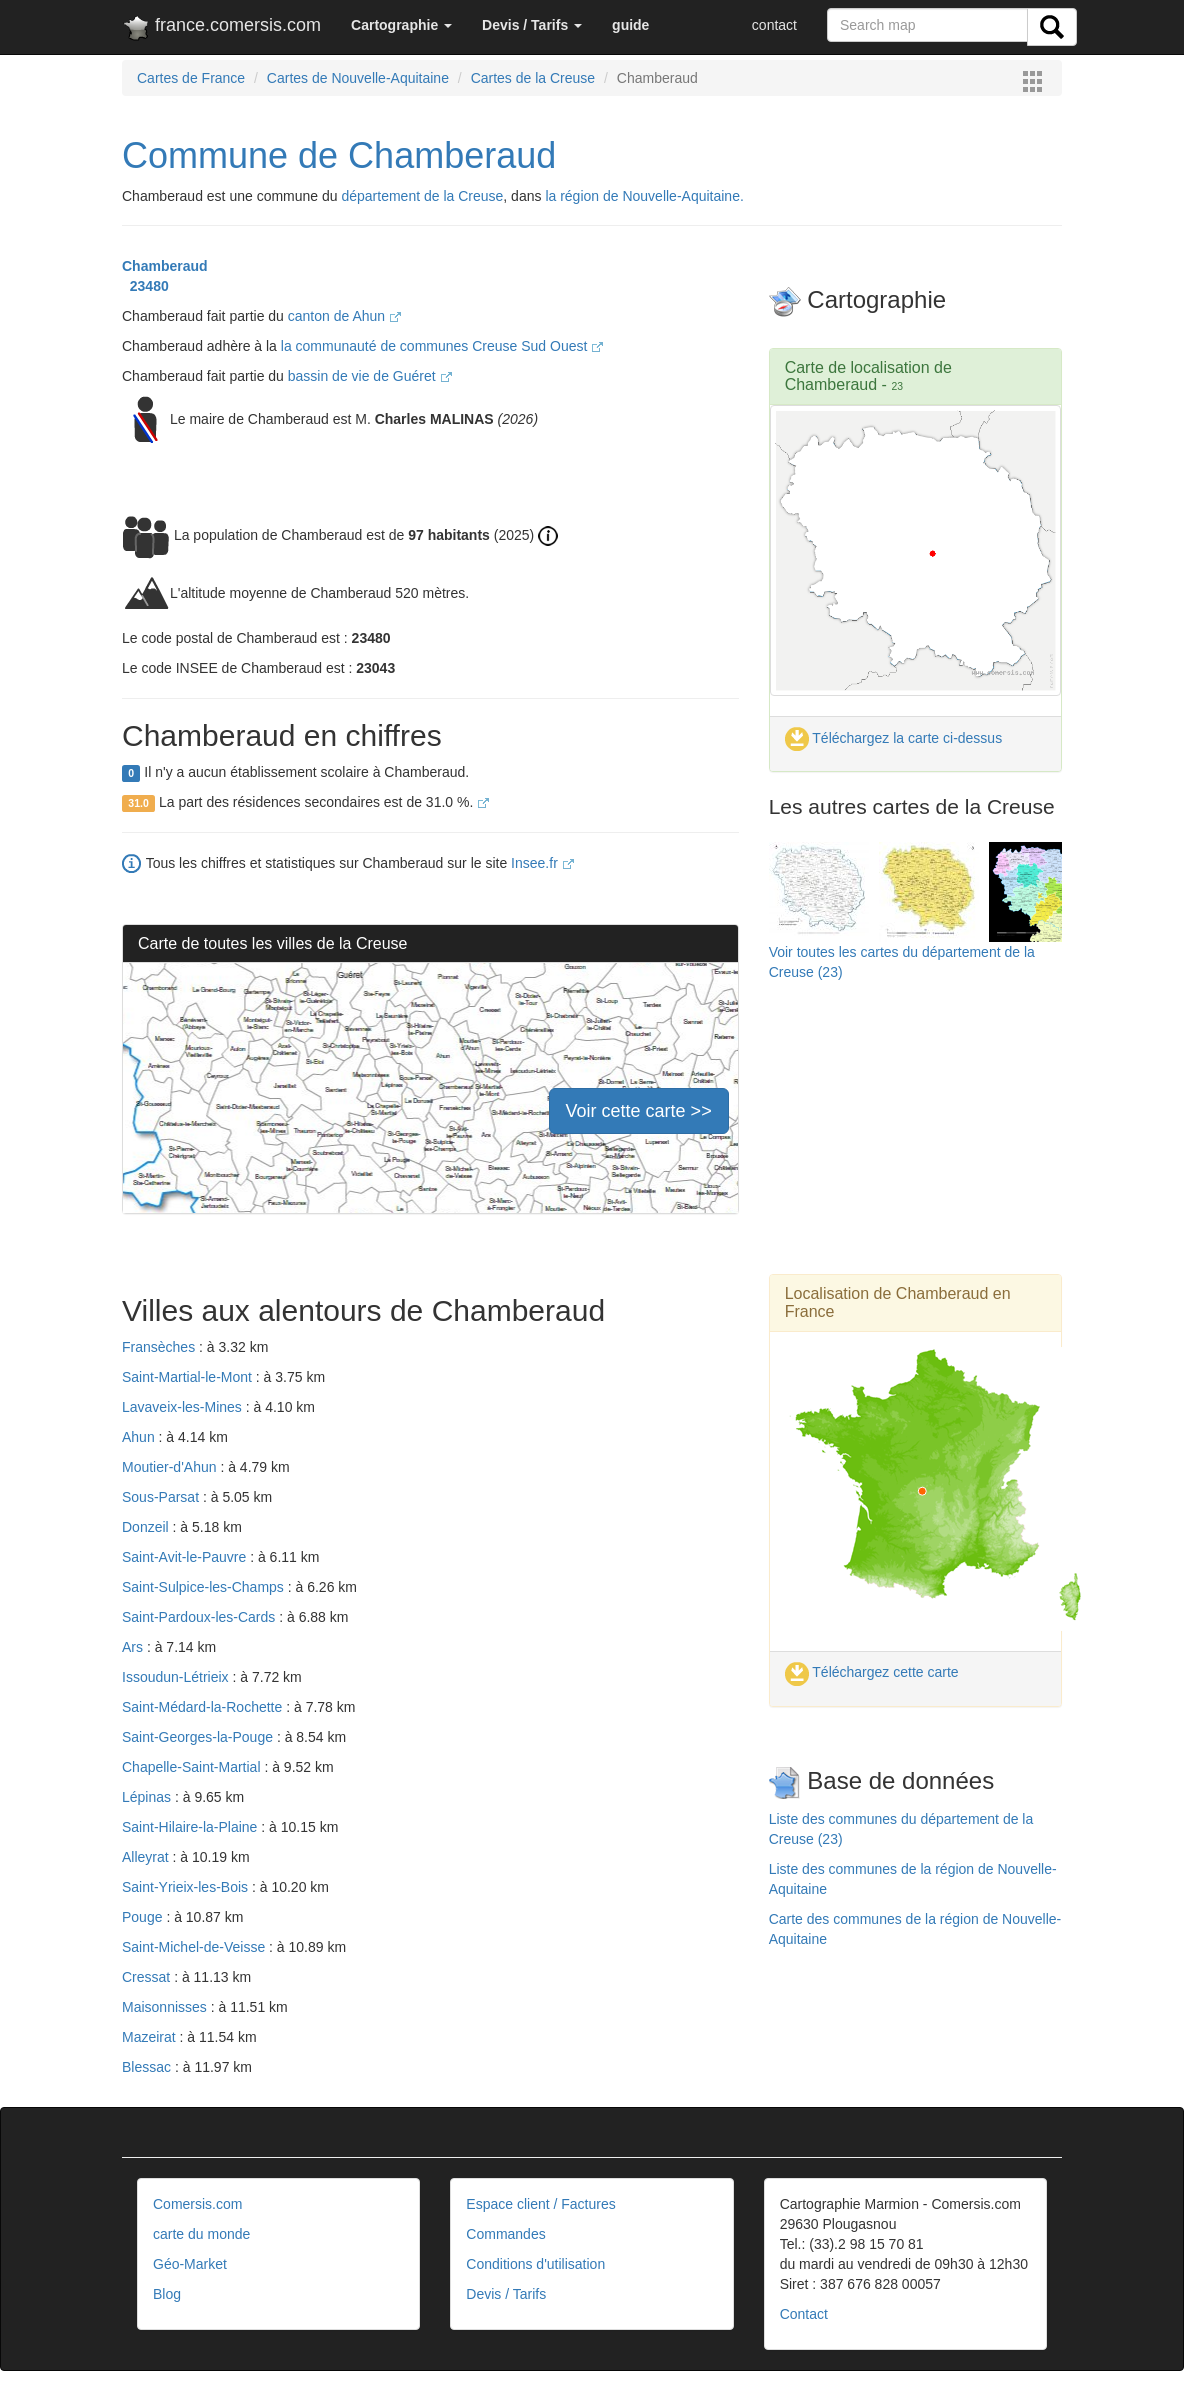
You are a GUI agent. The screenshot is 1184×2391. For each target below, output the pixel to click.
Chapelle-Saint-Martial (193, 1767)
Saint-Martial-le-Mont (189, 1377)
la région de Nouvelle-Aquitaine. (644, 196)
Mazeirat (151, 2037)
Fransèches (160, 1347)
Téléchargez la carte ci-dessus (894, 738)
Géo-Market (190, 2264)
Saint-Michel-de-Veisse (195, 1947)
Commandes (505, 2234)
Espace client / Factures (540, 2204)
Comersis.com (197, 2204)
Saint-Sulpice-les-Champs (205, 1587)
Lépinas (148, 1797)
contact (774, 25)
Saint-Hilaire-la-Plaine (191, 1827)
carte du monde (201, 2234)
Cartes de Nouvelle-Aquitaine (358, 78)
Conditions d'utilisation (535, 2264)
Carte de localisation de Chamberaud (868, 376)
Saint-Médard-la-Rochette (204, 1707)
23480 (145, 286)
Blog (167, 2294)
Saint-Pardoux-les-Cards (200, 1617)
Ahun (140, 1437)
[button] (401, 25)
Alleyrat (147, 1857)
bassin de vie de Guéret (370, 376)
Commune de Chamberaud (339, 155)
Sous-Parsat (162, 1497)
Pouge (144, 1917)
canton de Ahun (344, 316)
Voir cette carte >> (639, 1111)
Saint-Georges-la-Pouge (199, 1737)
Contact (804, 2314)
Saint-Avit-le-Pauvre (186, 1557)
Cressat (148, 1977)
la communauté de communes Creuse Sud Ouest (442, 346)
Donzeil (147, 1527)
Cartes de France (191, 78)
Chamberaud (165, 266)
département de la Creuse (422, 196)
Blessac (148, 2067)
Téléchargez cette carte (872, 1672)
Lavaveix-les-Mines (184, 1407)
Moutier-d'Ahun (171, 1467)
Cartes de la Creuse (533, 78)
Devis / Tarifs (506, 2294)
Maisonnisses (166, 2007)
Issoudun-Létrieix (177, 1677)
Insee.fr (542, 863)
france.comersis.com (221, 29)
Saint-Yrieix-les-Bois (187, 1887)
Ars (134, 1647)
